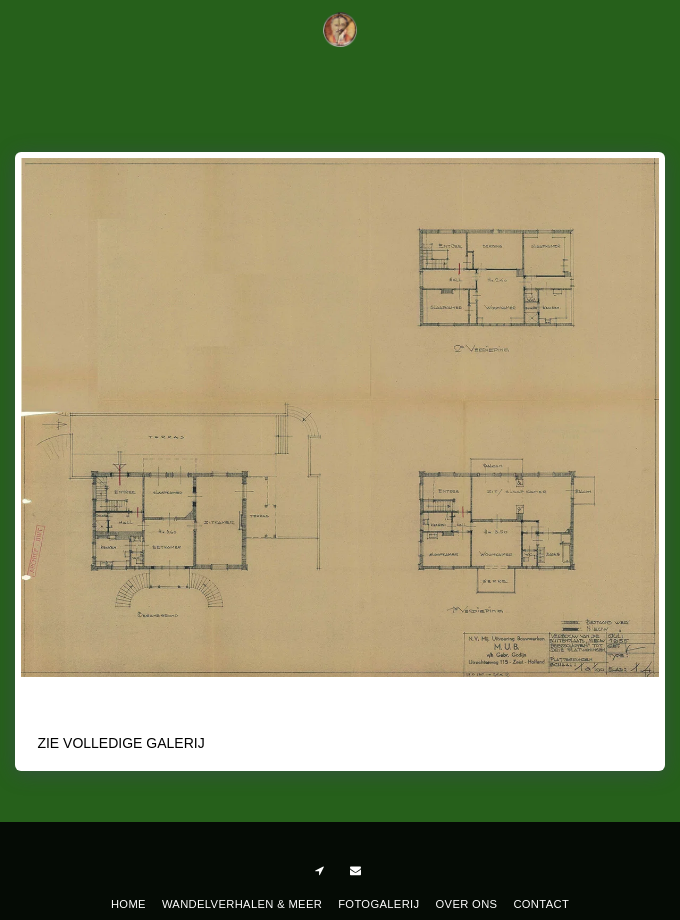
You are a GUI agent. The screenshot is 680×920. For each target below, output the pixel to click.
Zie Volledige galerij (120, 743)
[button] (22, 29)
